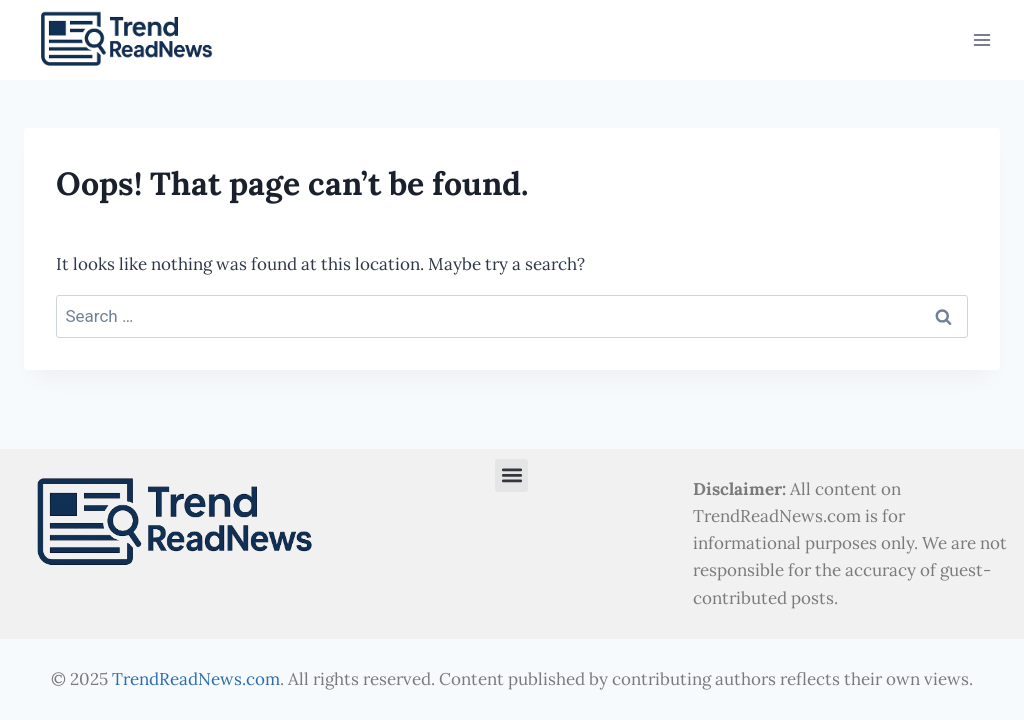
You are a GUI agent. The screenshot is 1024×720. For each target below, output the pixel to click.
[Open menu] (981, 40)
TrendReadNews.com (196, 679)
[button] (511, 475)
